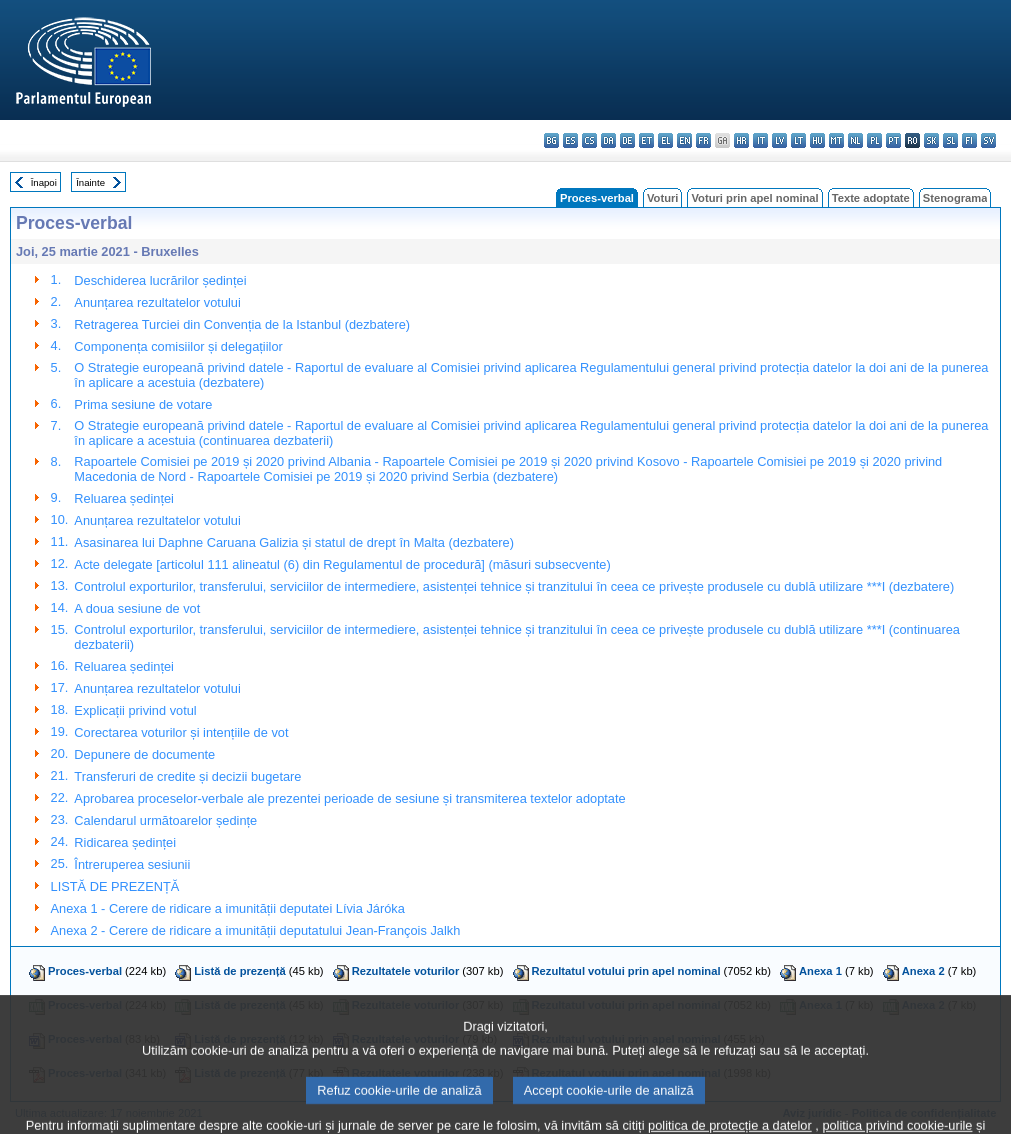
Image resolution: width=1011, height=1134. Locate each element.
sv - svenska (988, 140)
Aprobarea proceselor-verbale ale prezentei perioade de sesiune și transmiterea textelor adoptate (349, 798)
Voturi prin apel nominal (754, 198)
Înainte (90, 182)
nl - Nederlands (855, 140)
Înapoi (44, 182)
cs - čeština (589, 140)
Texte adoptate (871, 198)
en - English (684, 140)
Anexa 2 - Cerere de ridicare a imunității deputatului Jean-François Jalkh (256, 930)
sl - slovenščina (950, 140)
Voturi (663, 198)
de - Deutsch (627, 140)
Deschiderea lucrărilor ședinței (160, 280)
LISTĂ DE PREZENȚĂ (115, 886)
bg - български (551, 140)
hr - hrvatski (741, 140)
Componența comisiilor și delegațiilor (178, 346)
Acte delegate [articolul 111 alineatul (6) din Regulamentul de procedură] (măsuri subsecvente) (342, 564)
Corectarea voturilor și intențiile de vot (181, 732)
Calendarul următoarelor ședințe (165, 820)
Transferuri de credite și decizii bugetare (187, 776)
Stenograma (955, 198)
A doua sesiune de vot (137, 608)
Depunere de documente (144, 754)
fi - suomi (969, 140)
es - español (570, 140)
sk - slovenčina (931, 140)
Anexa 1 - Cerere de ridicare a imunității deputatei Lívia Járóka (228, 908)
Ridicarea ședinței (125, 842)
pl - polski (874, 140)
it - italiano (760, 140)
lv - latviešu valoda (779, 140)
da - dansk (608, 140)
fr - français (703, 140)
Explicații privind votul (135, 710)
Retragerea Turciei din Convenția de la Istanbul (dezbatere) (242, 324)
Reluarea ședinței (124, 498)
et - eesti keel (646, 140)
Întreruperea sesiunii (132, 864)
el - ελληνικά (665, 140)
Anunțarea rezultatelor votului (157, 302)
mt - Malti (836, 140)
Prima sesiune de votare (143, 404)
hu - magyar (817, 140)
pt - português (893, 140)
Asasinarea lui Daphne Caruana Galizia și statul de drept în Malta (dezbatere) (294, 542)
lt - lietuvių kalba (798, 140)
